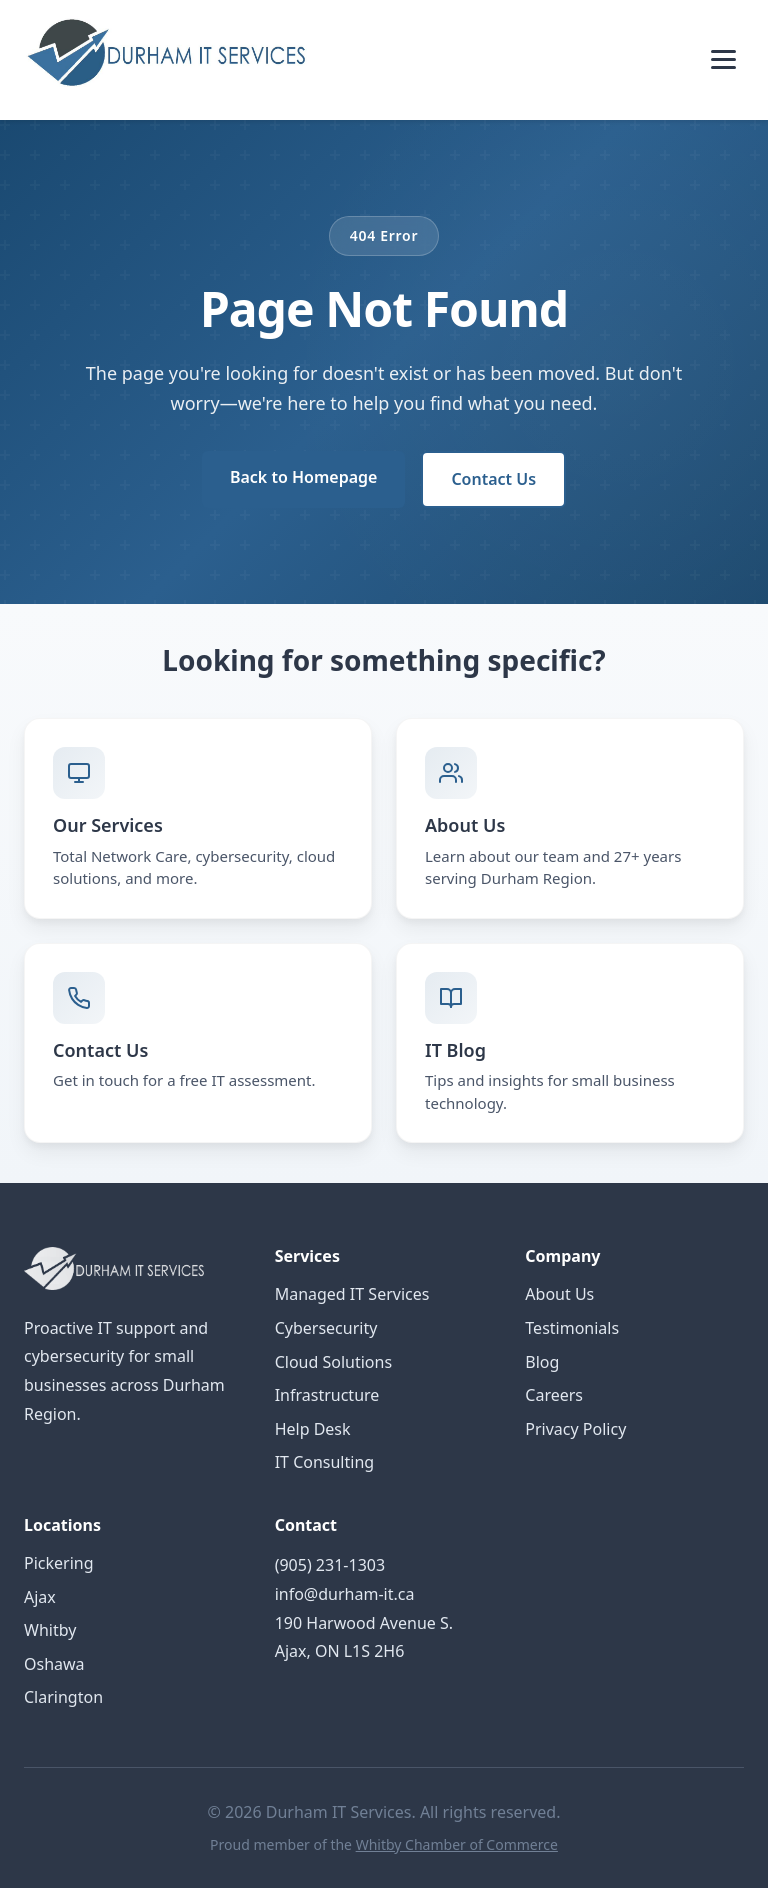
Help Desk (313, 1429)
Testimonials (572, 1328)
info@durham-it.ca (345, 1594)
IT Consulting (324, 1462)
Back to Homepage (303, 477)
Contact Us (493, 479)
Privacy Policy (575, 1429)
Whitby (50, 1630)
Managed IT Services (352, 1294)
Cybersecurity (326, 1328)
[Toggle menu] (723, 59)
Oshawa (54, 1664)
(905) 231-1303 (330, 1565)
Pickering (59, 1563)
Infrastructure (327, 1395)
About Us (559, 1294)
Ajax (40, 1597)
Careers (554, 1395)
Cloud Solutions (333, 1362)
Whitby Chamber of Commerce (457, 1844)
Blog (542, 1362)
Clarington (63, 1697)
